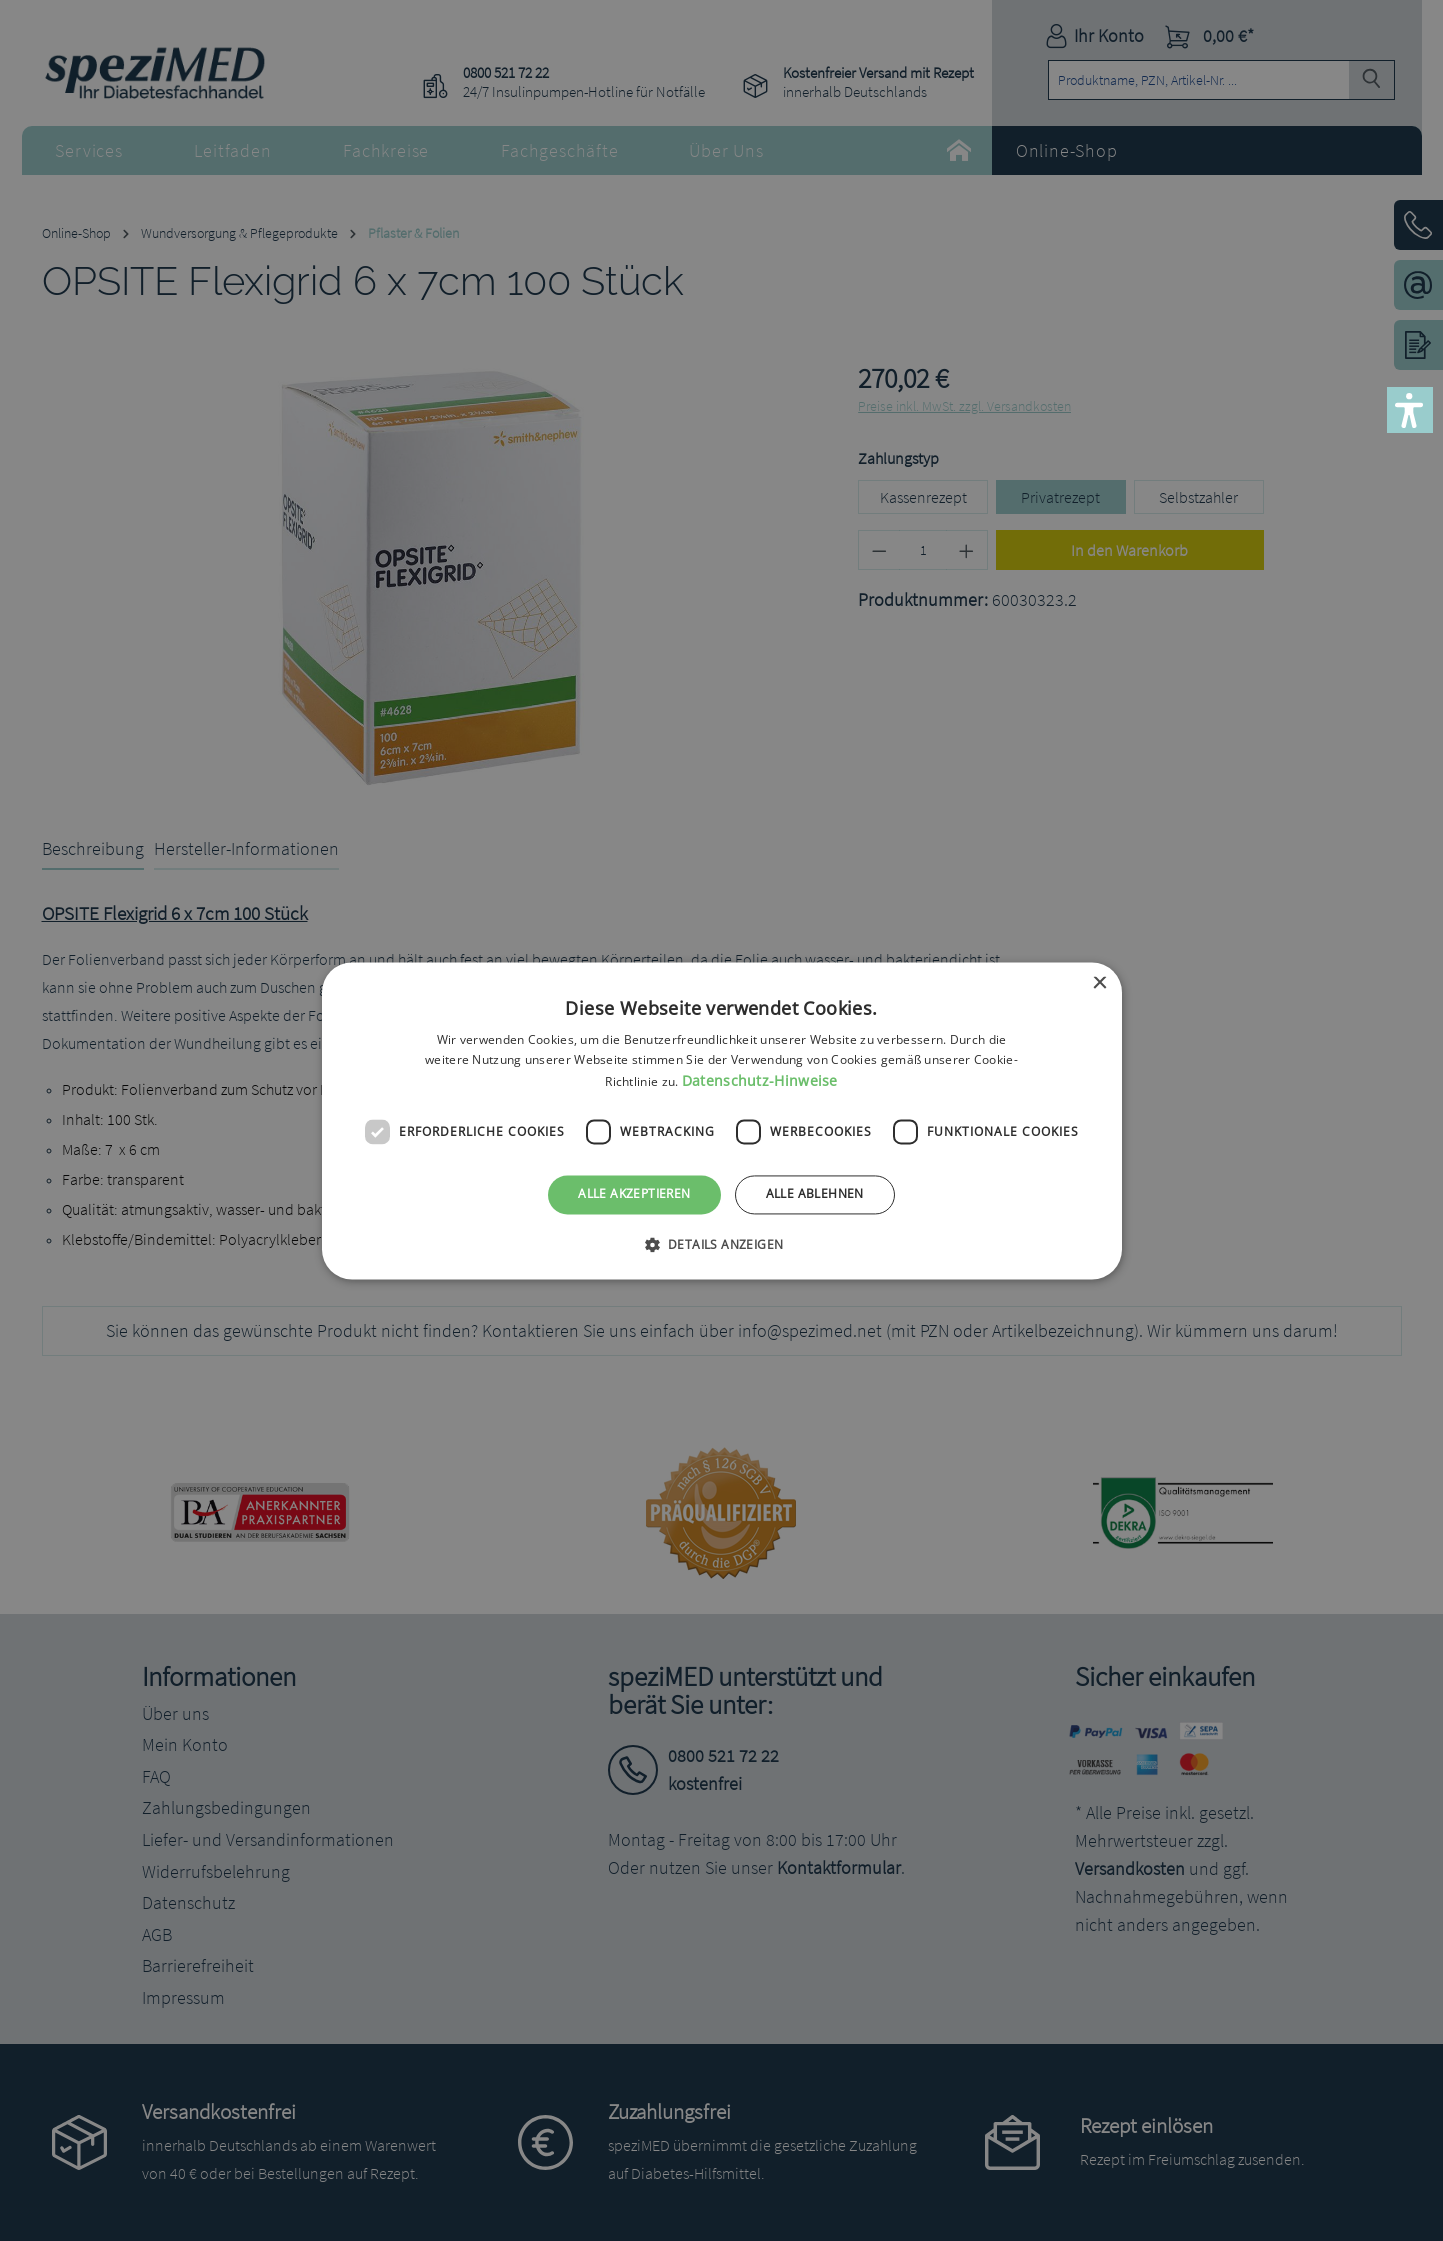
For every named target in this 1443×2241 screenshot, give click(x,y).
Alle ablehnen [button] (815, 1194)
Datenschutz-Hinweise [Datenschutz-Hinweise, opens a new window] (760, 1081)
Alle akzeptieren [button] (634, 1194)
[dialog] (721, 1120)
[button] (1410, 410)
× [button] (1099, 983)
